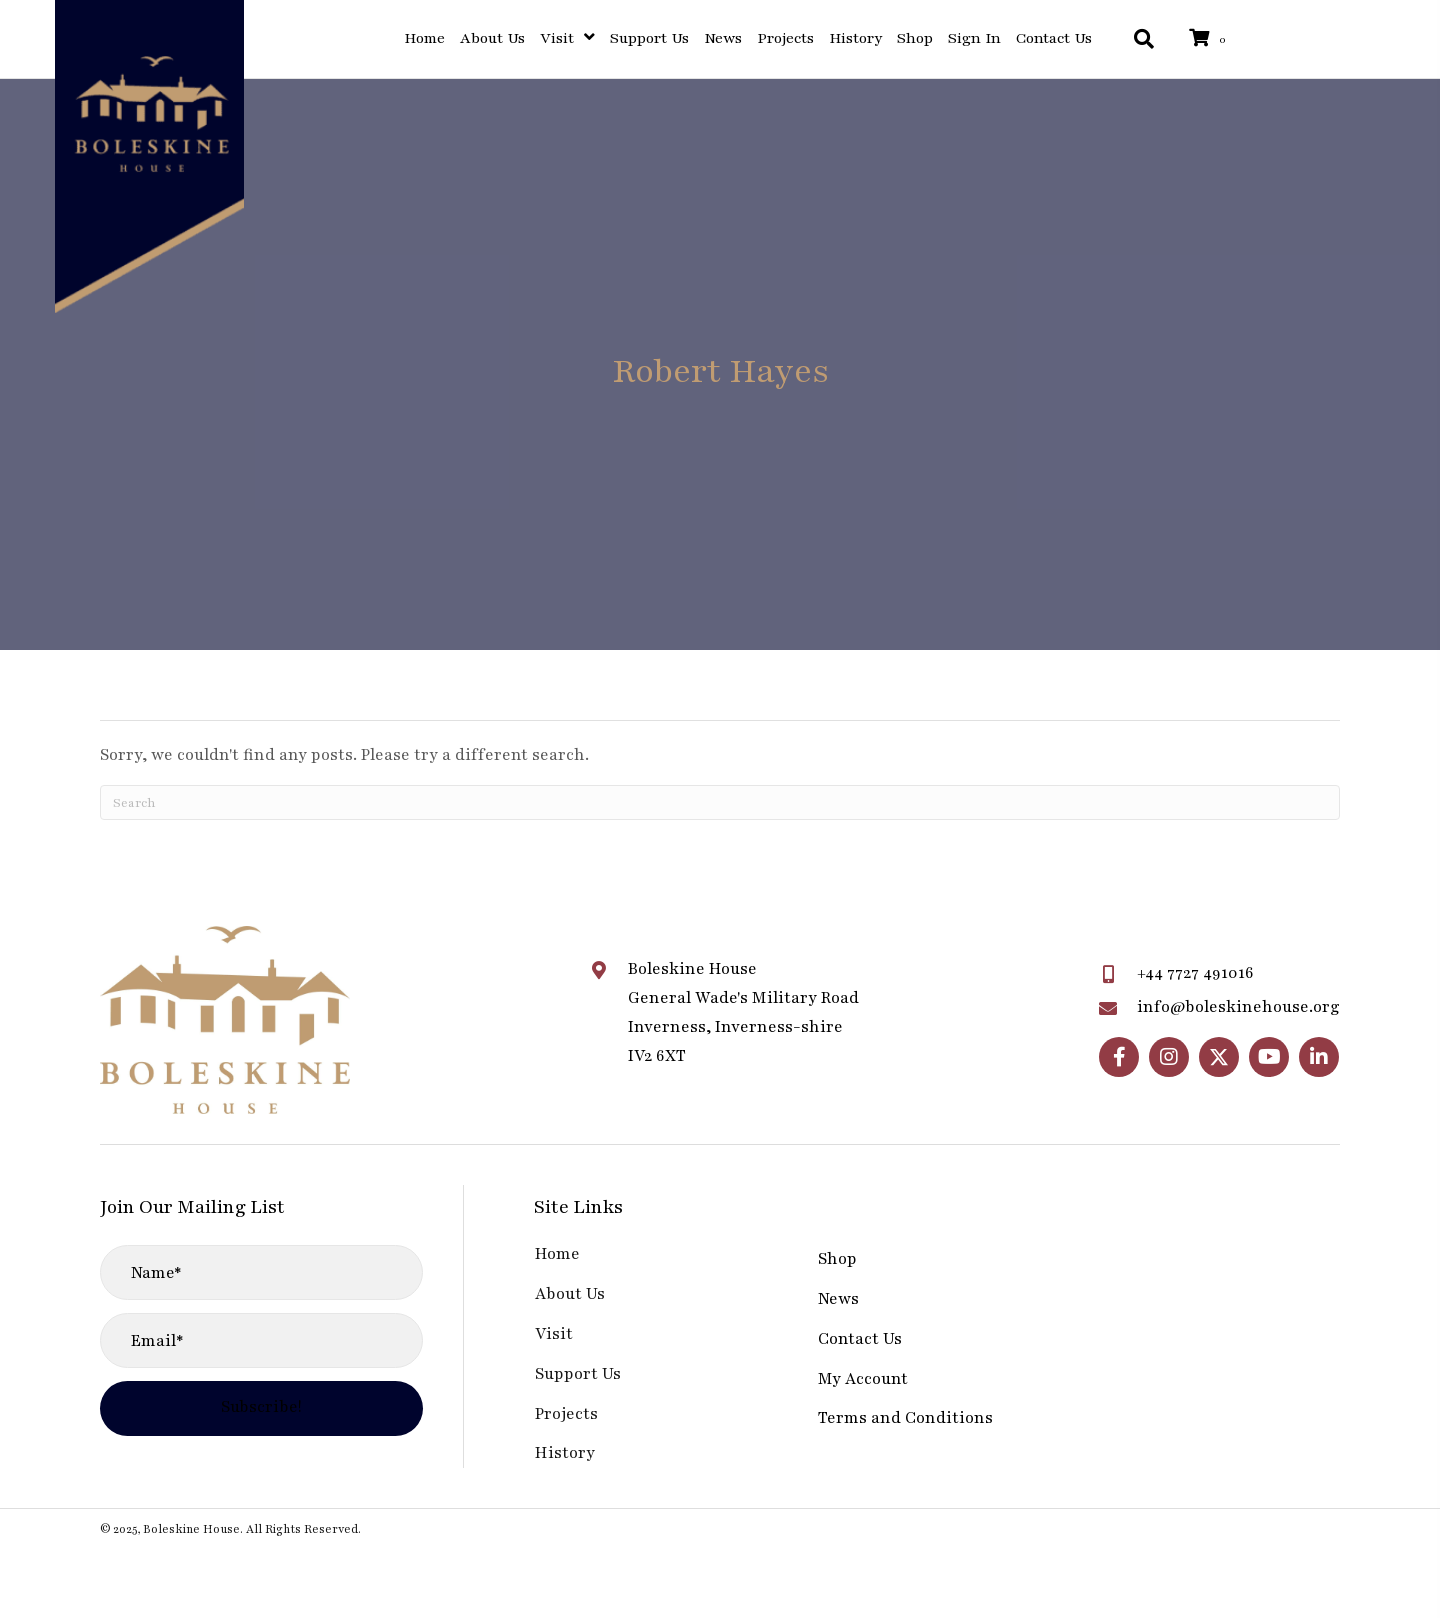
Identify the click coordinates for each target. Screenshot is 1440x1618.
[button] (1119, 1057)
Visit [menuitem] (554, 1334)
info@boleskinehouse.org (1238, 1007)
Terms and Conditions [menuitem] (905, 1418)
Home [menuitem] (557, 1254)
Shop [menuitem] (837, 1259)
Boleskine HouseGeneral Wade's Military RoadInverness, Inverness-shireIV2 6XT (743, 1012)
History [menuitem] (565, 1453)
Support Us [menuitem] (578, 1374)
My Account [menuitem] (863, 1379)
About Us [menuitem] (570, 1294)
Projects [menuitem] (566, 1414)
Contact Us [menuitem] (860, 1339)
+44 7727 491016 (1195, 973)
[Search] (720, 802)
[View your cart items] (1211, 39)
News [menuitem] (838, 1299)
